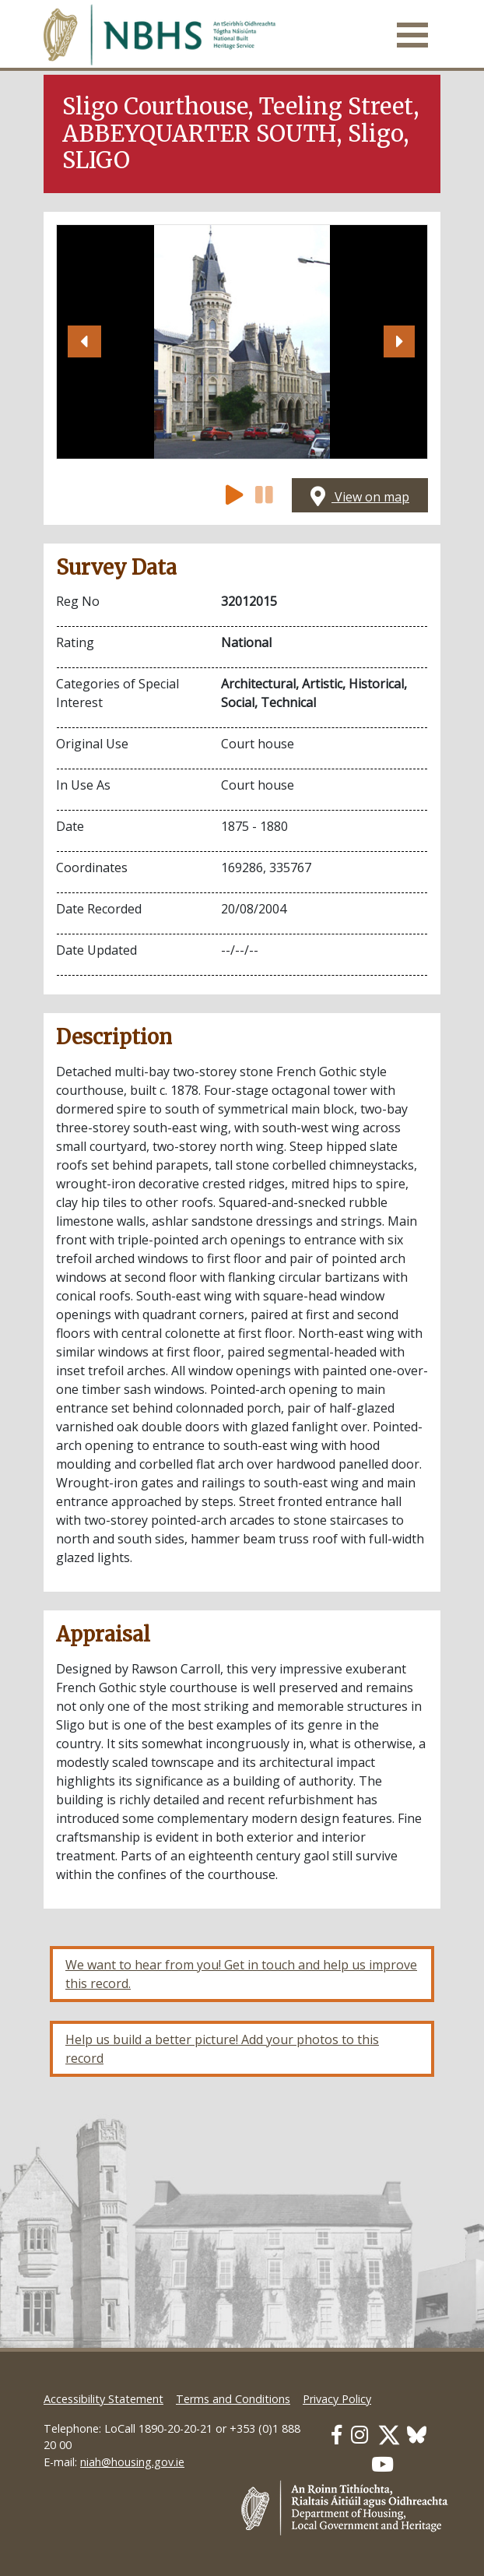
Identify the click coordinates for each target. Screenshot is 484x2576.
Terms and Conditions (233, 2398)
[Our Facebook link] (336, 2434)
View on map (359, 497)
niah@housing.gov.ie (132, 2462)
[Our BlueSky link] (416, 2434)
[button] (84, 342)
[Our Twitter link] (389, 2434)
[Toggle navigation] (412, 35)
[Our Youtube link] (382, 2464)
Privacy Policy (337, 2398)
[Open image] (241, 342)
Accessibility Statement (103, 2398)
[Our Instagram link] (359, 2434)
